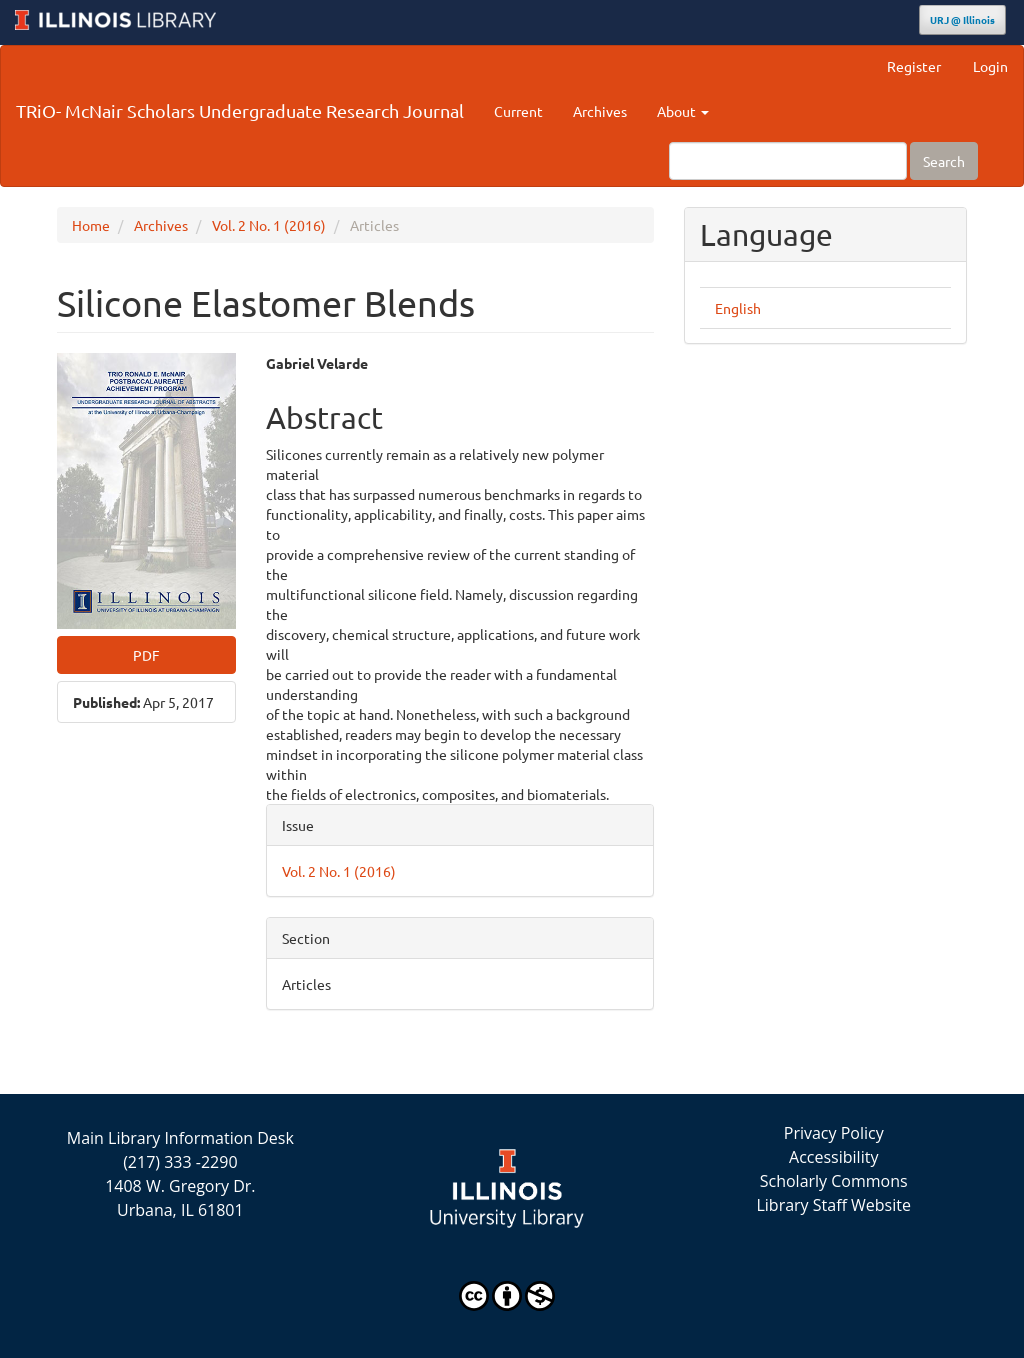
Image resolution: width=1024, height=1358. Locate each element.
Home (91, 225)
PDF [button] (146, 655)
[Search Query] (788, 161)
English (738, 308)
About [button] (683, 111)
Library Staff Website (833, 1205)
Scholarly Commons (834, 1181)
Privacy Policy (834, 1133)
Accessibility (833, 1157)
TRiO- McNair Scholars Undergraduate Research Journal (240, 110)
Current (518, 111)
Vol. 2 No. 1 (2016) (269, 225)
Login (990, 66)
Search (944, 161)
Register (914, 66)
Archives (600, 111)
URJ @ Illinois (962, 19)
